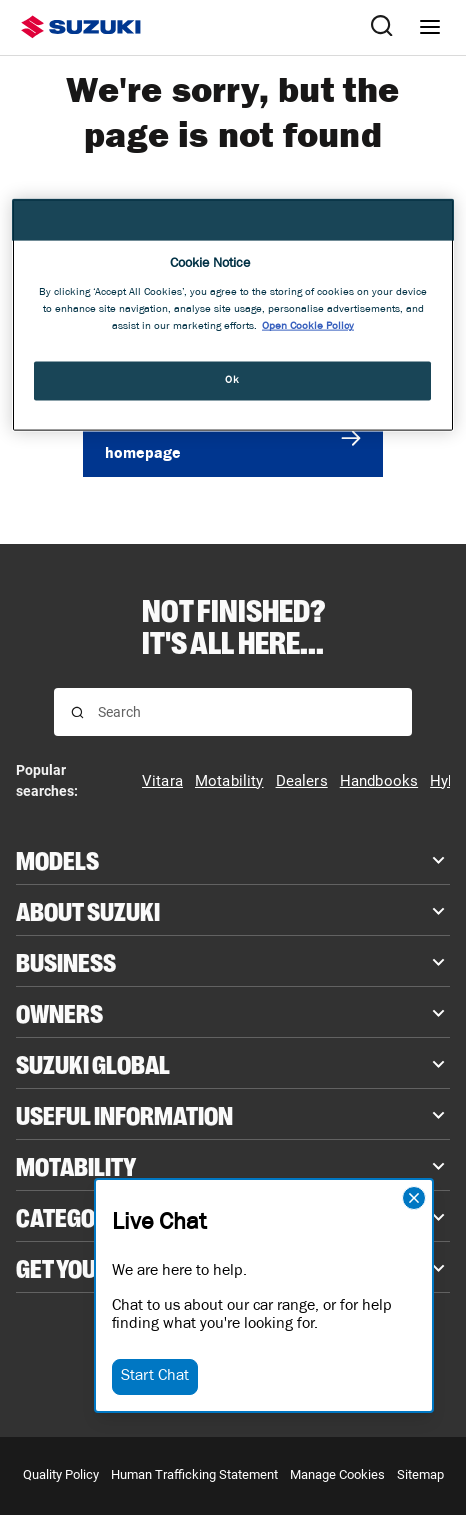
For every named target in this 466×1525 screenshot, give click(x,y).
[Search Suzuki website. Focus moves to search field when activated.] (382, 27)
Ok (232, 380)
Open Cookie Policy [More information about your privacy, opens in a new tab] (308, 327)
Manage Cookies (337, 1474)
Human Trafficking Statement (194, 1474)
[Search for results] (77, 712)
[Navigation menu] (430, 27)
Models (57, 859)
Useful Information (124, 1114)
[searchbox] (246, 712)
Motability (76, 1165)
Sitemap (420, 1474)
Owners (59, 1012)
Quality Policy (61, 1474)
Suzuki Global (93, 1063)
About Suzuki (88, 910)
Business (66, 961)
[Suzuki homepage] (81, 27)
